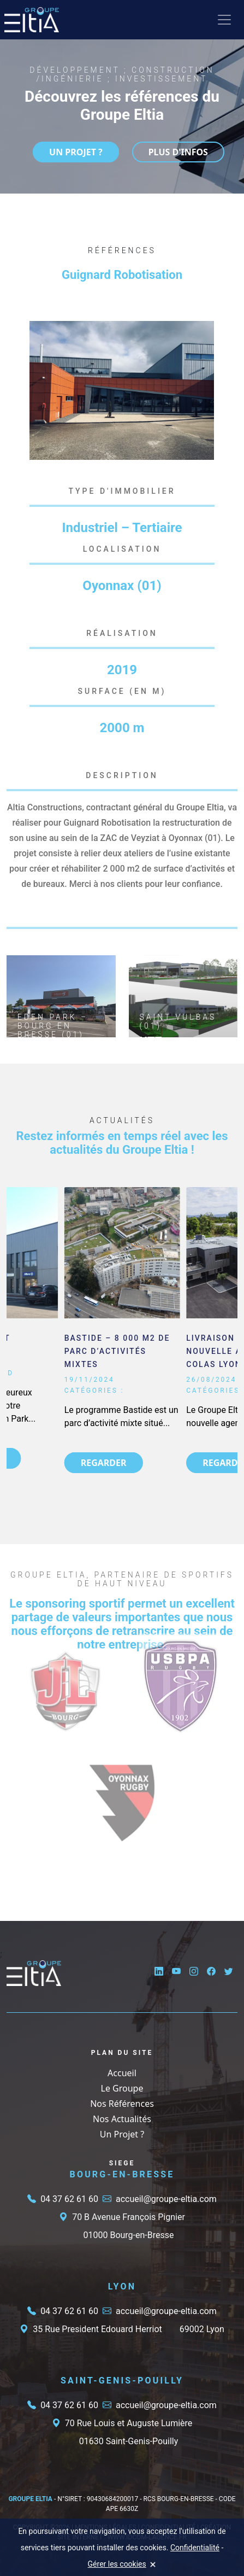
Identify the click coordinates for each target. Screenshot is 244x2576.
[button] (204, 331)
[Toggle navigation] (224, 20)
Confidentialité (194, 2547)
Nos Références (122, 2104)
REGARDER (104, 1463)
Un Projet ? (122, 2134)
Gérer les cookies (117, 2564)
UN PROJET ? (76, 152)
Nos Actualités (122, 2119)
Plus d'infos (178, 152)
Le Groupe (122, 2088)
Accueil (122, 2073)
